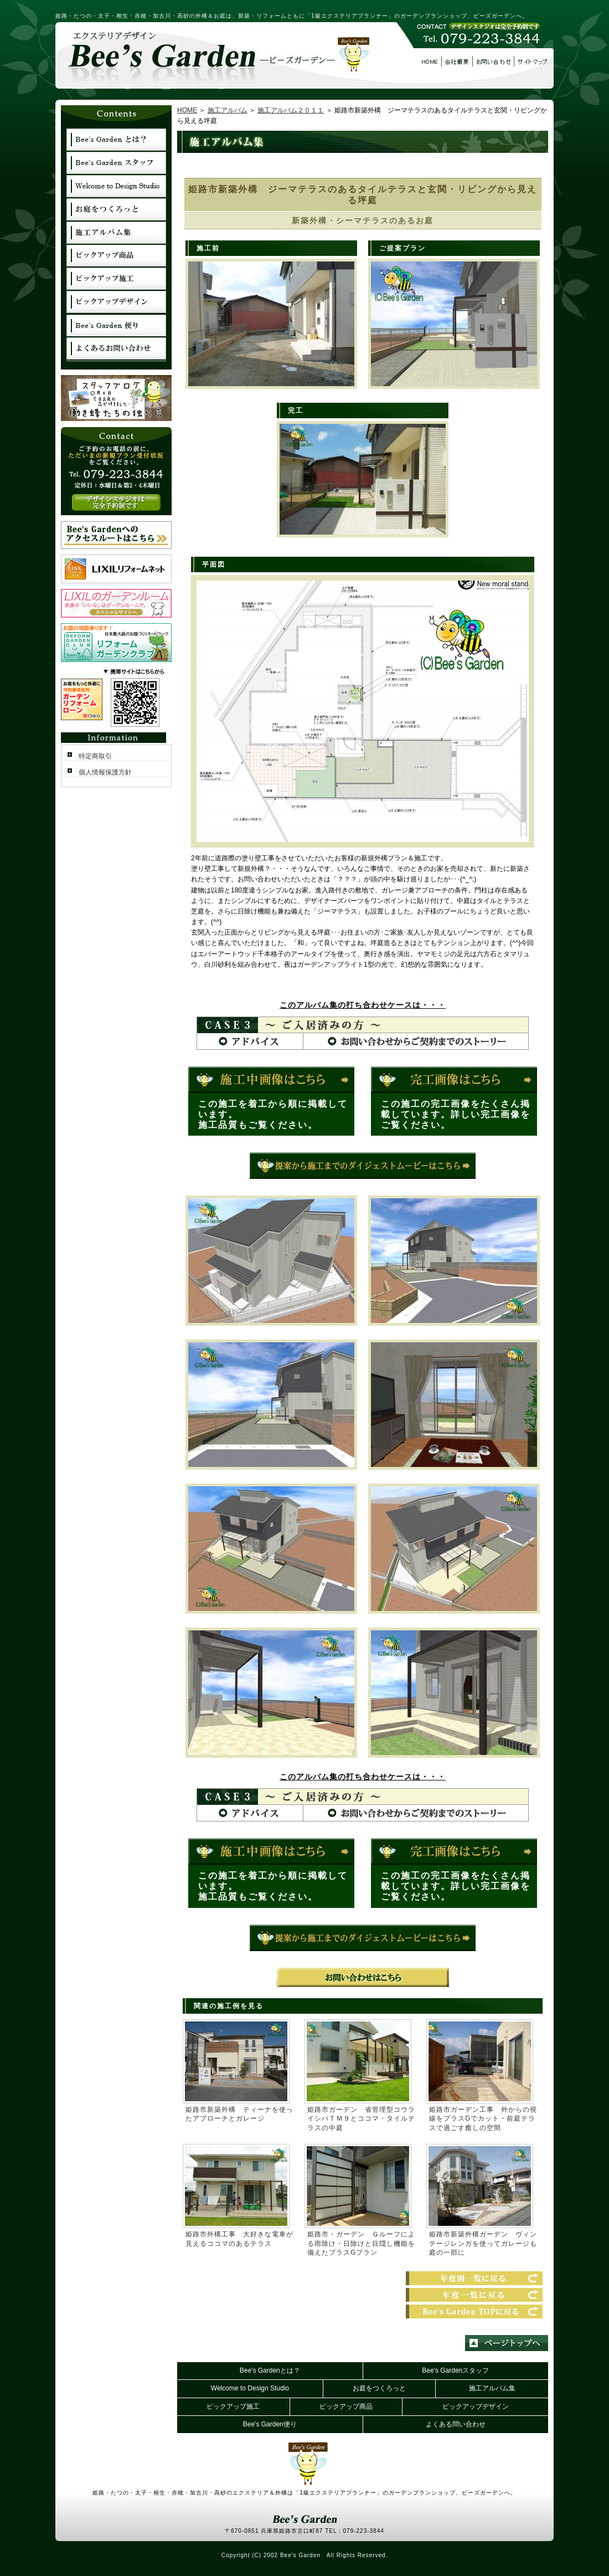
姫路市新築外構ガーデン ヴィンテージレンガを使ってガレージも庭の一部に (483, 2243)
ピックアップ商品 (346, 2406)
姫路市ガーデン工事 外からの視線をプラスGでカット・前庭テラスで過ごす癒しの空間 (483, 2119)
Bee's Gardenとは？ (270, 2370)
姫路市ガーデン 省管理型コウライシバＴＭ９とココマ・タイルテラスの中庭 (361, 2119)
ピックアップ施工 (233, 2406)
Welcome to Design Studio (250, 2388)
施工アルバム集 (492, 2388)
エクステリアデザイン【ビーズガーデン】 (213, 60)
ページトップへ (506, 2343)
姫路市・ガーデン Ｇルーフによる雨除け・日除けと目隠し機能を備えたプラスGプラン (361, 2243)
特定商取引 (95, 756)
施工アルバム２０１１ (290, 110)
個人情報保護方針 (105, 772)
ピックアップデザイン (475, 2406)
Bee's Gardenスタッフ (455, 2370)
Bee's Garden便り (270, 2424)
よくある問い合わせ (456, 2424)
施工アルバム (227, 110)
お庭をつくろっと (379, 2388)
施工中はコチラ (271, 1079)
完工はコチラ (454, 1079)
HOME (187, 110)
